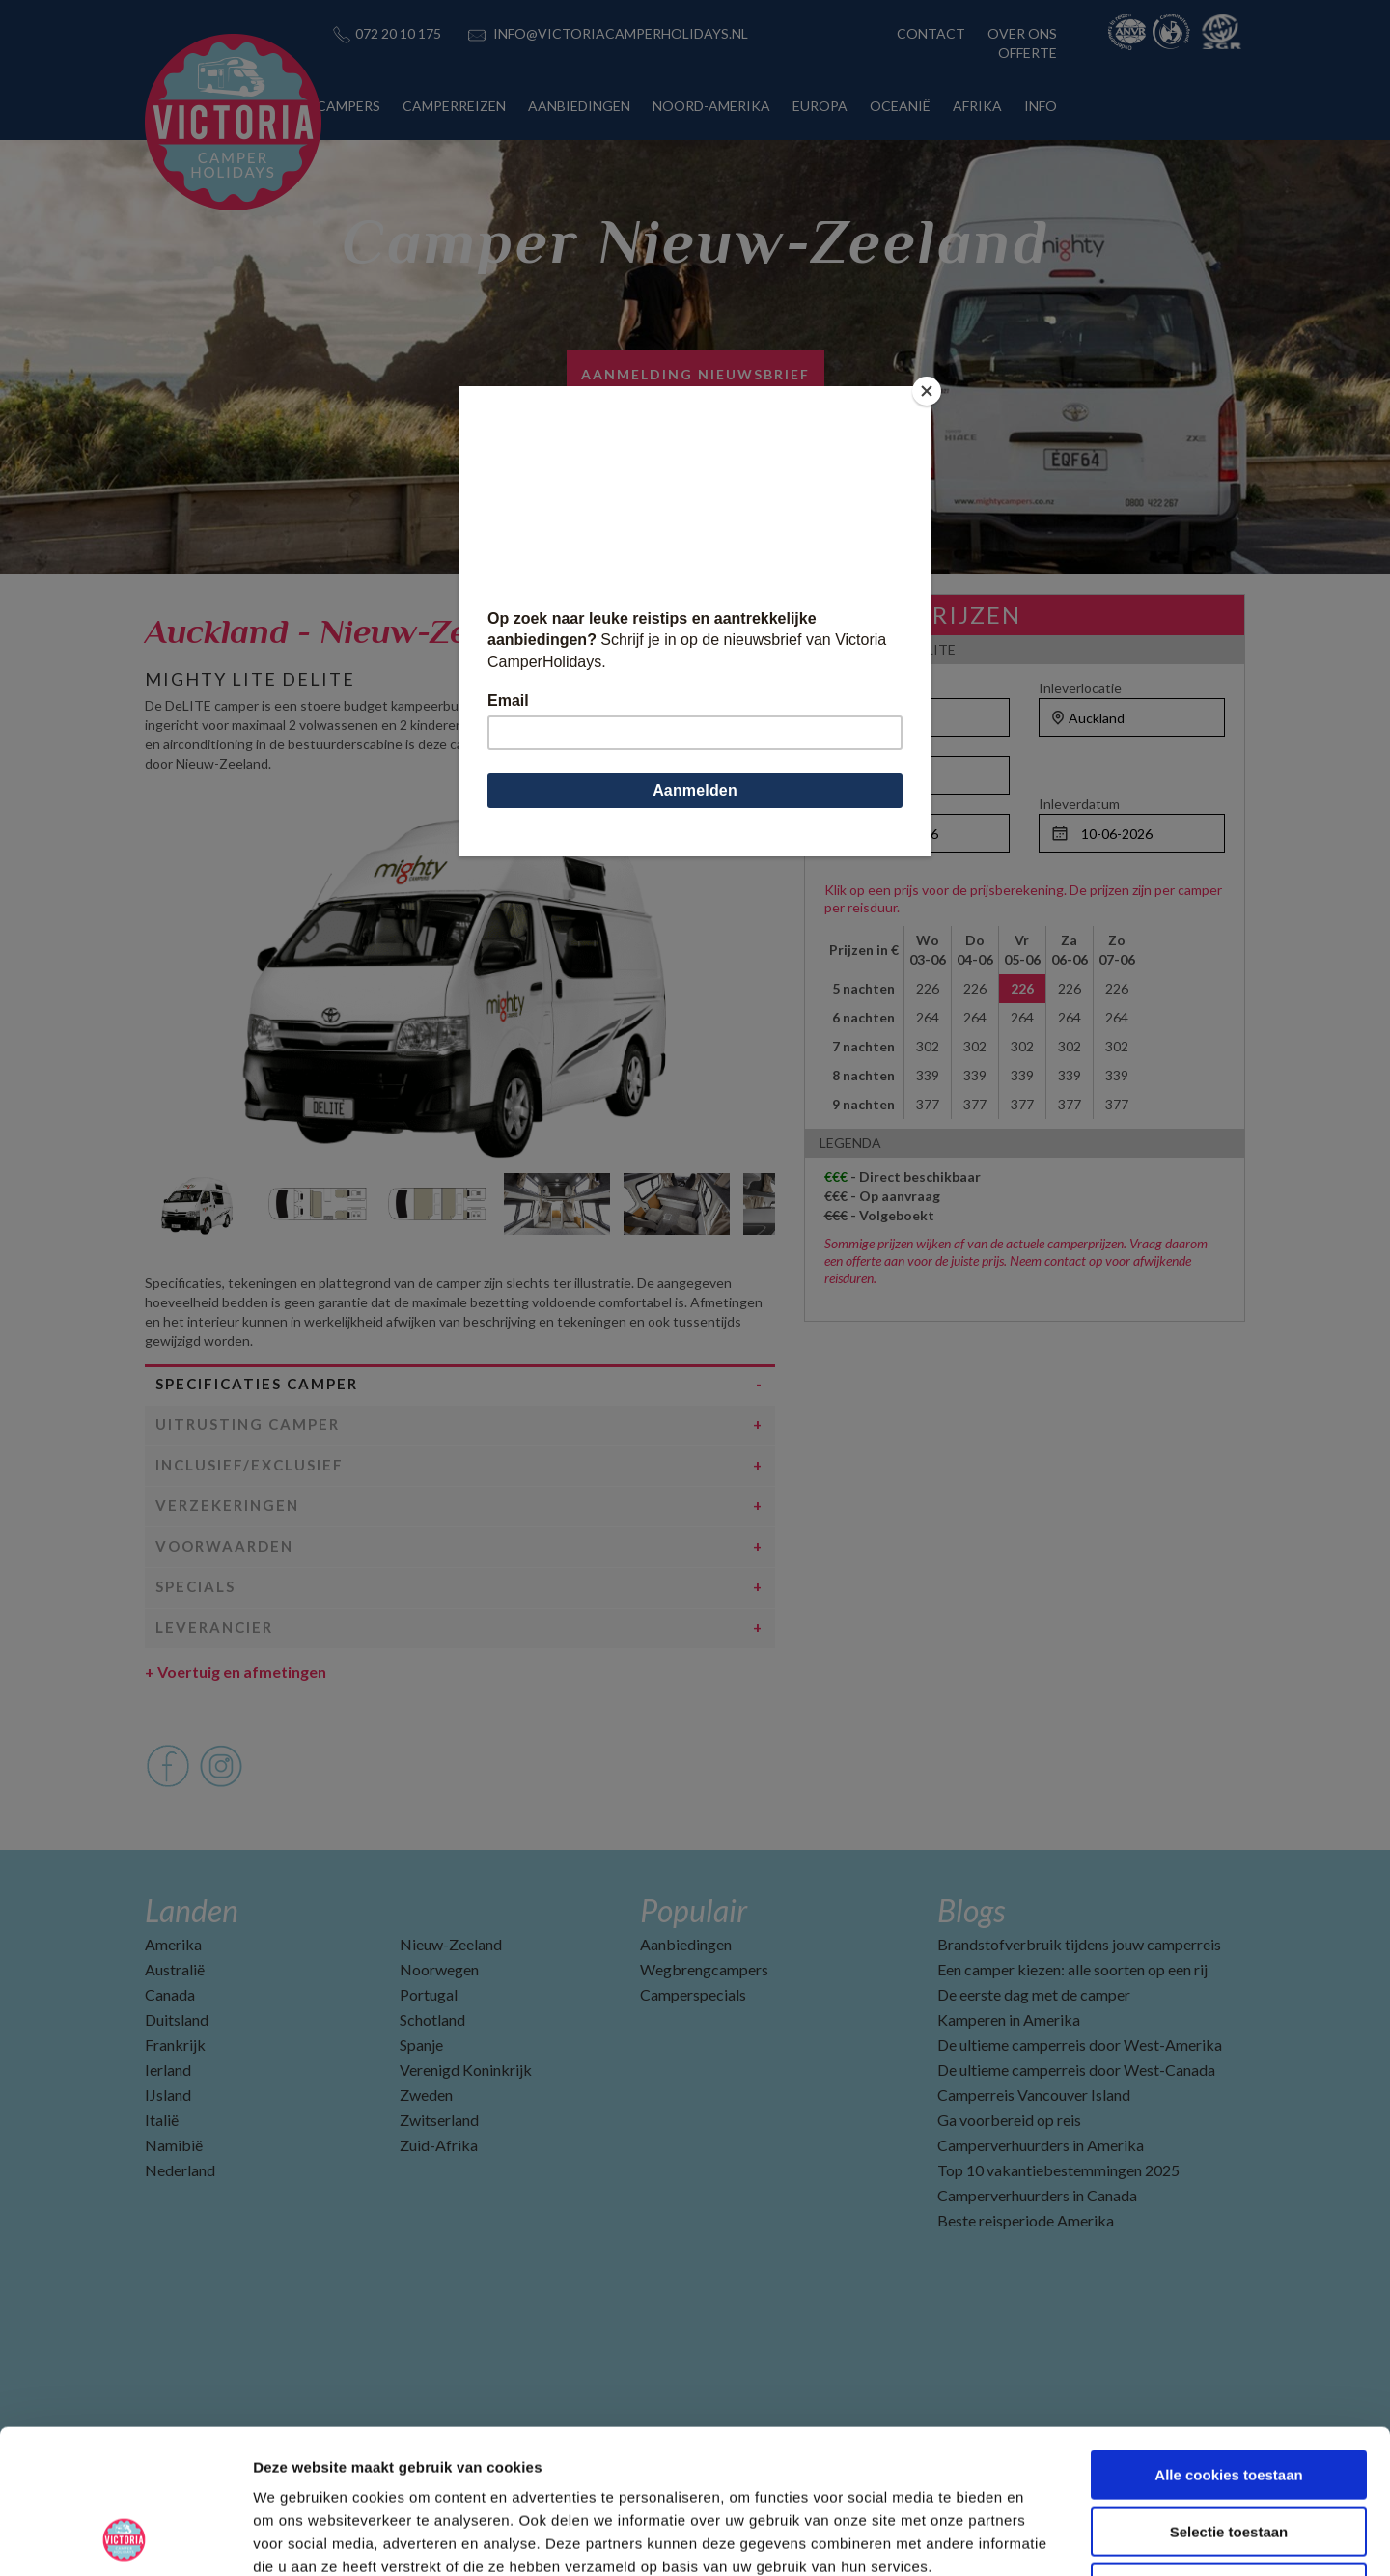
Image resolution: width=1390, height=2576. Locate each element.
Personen (853, 746)
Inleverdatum (1079, 804)
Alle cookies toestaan (1228, 2340)
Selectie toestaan (1229, 2397)
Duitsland (176, 2019)
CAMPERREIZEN (454, 106)
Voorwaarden (224, 1545)
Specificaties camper (256, 1383)
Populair (693, 1910)
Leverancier (214, 1627)
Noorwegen (439, 1969)
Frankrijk (175, 2044)
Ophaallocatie (866, 688)
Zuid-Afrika (439, 2145)
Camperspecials (693, 1994)
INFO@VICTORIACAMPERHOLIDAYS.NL (620, 33)
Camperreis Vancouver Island (1033, 2095)
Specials (195, 1586)
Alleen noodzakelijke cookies (1228, 2453)
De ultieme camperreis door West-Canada (1076, 2069)
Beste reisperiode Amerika (1025, 2220)
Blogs (971, 1910)
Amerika (173, 1944)
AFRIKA (977, 106)
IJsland (168, 2095)
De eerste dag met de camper (1033, 1994)
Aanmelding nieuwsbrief (695, 374)
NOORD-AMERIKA (711, 106)
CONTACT (931, 33)
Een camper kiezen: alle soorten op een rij (1072, 1969)
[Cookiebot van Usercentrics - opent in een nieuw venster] (125, 2538)
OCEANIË (900, 106)
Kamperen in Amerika (1008, 2019)
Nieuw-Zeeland (451, 1944)
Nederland (180, 2170)
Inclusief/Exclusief (249, 1464)
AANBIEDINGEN (579, 106)
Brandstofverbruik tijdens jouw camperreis (1079, 1944)
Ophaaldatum (865, 804)
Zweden (426, 2095)
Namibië (174, 2145)
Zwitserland (439, 2120)
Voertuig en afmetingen (235, 1672)
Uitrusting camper (247, 1424)
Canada (170, 1994)
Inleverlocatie (1080, 688)
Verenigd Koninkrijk (466, 2069)
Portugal (429, 1994)
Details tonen (1043, 2538)
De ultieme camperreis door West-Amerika (1079, 2044)
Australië (175, 1969)
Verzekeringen (227, 1505)
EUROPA (820, 106)
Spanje (421, 2044)
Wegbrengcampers (704, 1969)
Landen (191, 1910)
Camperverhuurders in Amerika (1040, 2145)
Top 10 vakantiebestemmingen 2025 (1058, 2170)
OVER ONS (1022, 33)
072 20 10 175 (398, 33)
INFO (1040, 106)
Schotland (432, 2019)
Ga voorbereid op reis (1009, 2120)
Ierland (168, 2069)
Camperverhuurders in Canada (1037, 2195)
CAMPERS (348, 106)
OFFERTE (1027, 52)
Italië (162, 2120)
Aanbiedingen (686, 1944)
